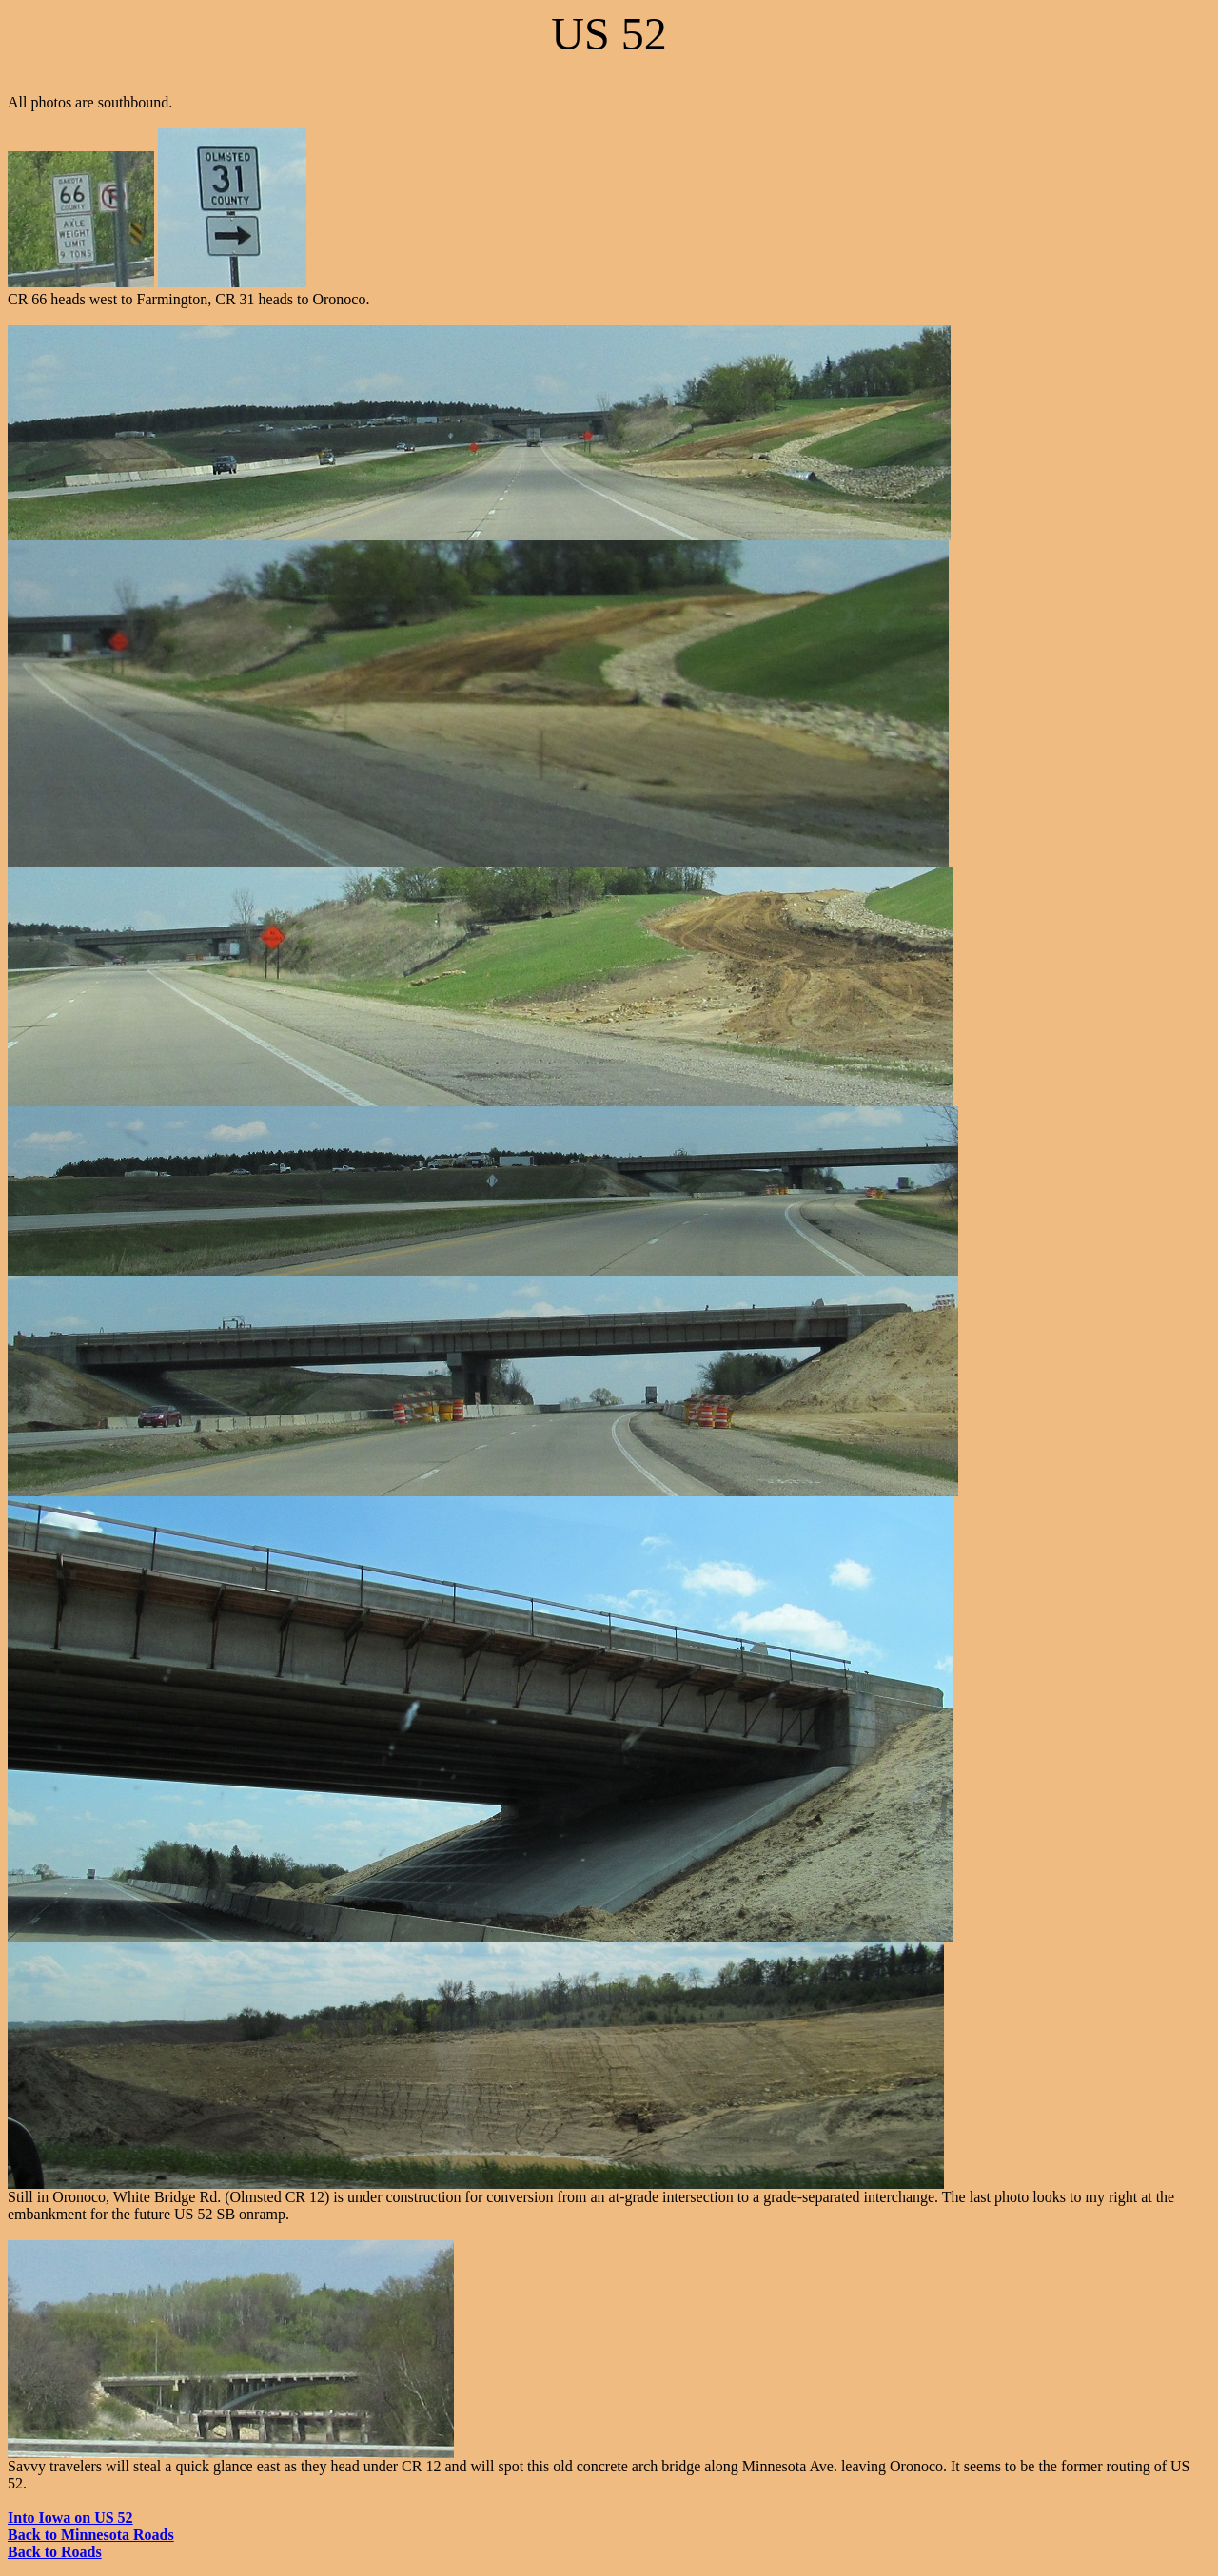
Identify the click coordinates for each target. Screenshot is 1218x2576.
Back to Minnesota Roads (91, 2535)
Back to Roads (55, 2552)
